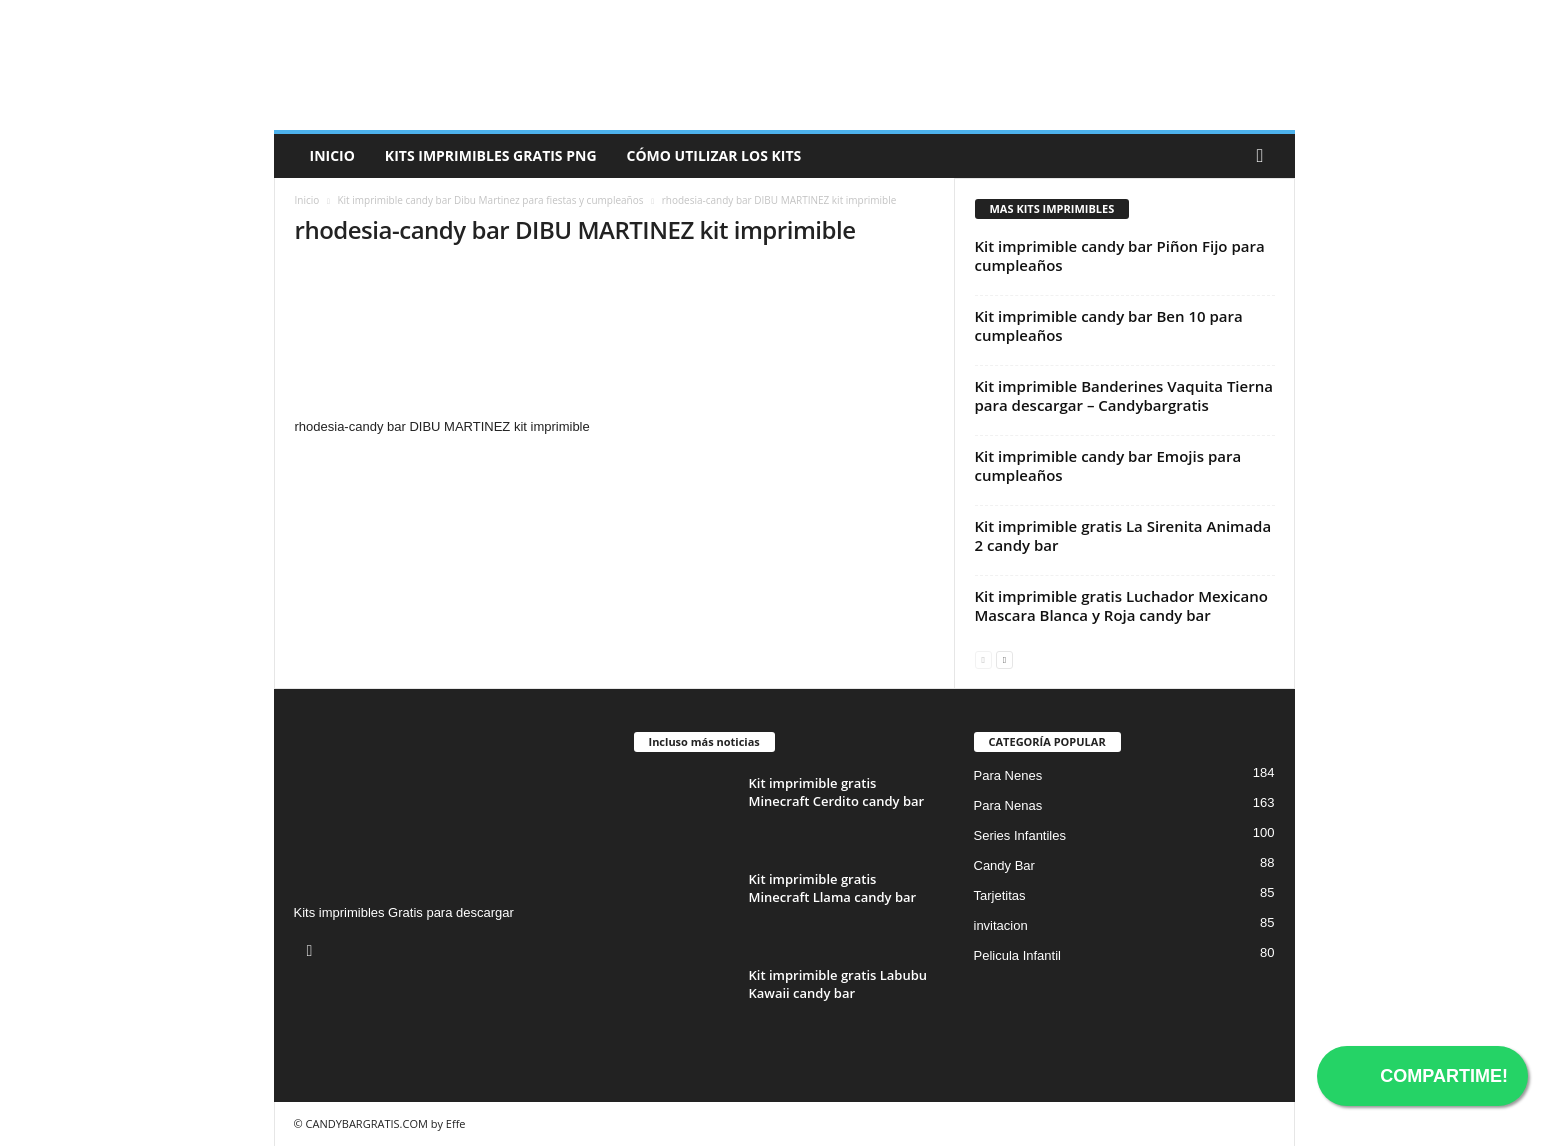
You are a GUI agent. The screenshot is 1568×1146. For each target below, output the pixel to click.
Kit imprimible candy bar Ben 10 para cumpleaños (1109, 325)
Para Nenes (1008, 775)
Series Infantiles (1020, 835)
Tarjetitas (1000, 895)
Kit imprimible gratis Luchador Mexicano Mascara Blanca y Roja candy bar (1121, 605)
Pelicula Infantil (1017, 955)
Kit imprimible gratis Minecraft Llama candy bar (833, 888)
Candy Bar (1004, 865)
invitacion (1001, 925)
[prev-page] (983, 658)
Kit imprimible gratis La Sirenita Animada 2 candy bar (1123, 535)
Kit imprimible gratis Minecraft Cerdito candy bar (837, 792)
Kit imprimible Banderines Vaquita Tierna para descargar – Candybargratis (1124, 395)
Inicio (332, 155)
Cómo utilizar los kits (714, 155)
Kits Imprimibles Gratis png (491, 155)
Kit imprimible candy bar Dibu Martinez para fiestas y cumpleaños (490, 200)
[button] (1265, 156)
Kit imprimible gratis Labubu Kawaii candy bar (838, 984)
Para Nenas (1008, 805)
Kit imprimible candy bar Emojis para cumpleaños (1108, 465)
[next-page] (1004, 658)
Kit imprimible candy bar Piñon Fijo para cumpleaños (1120, 255)
